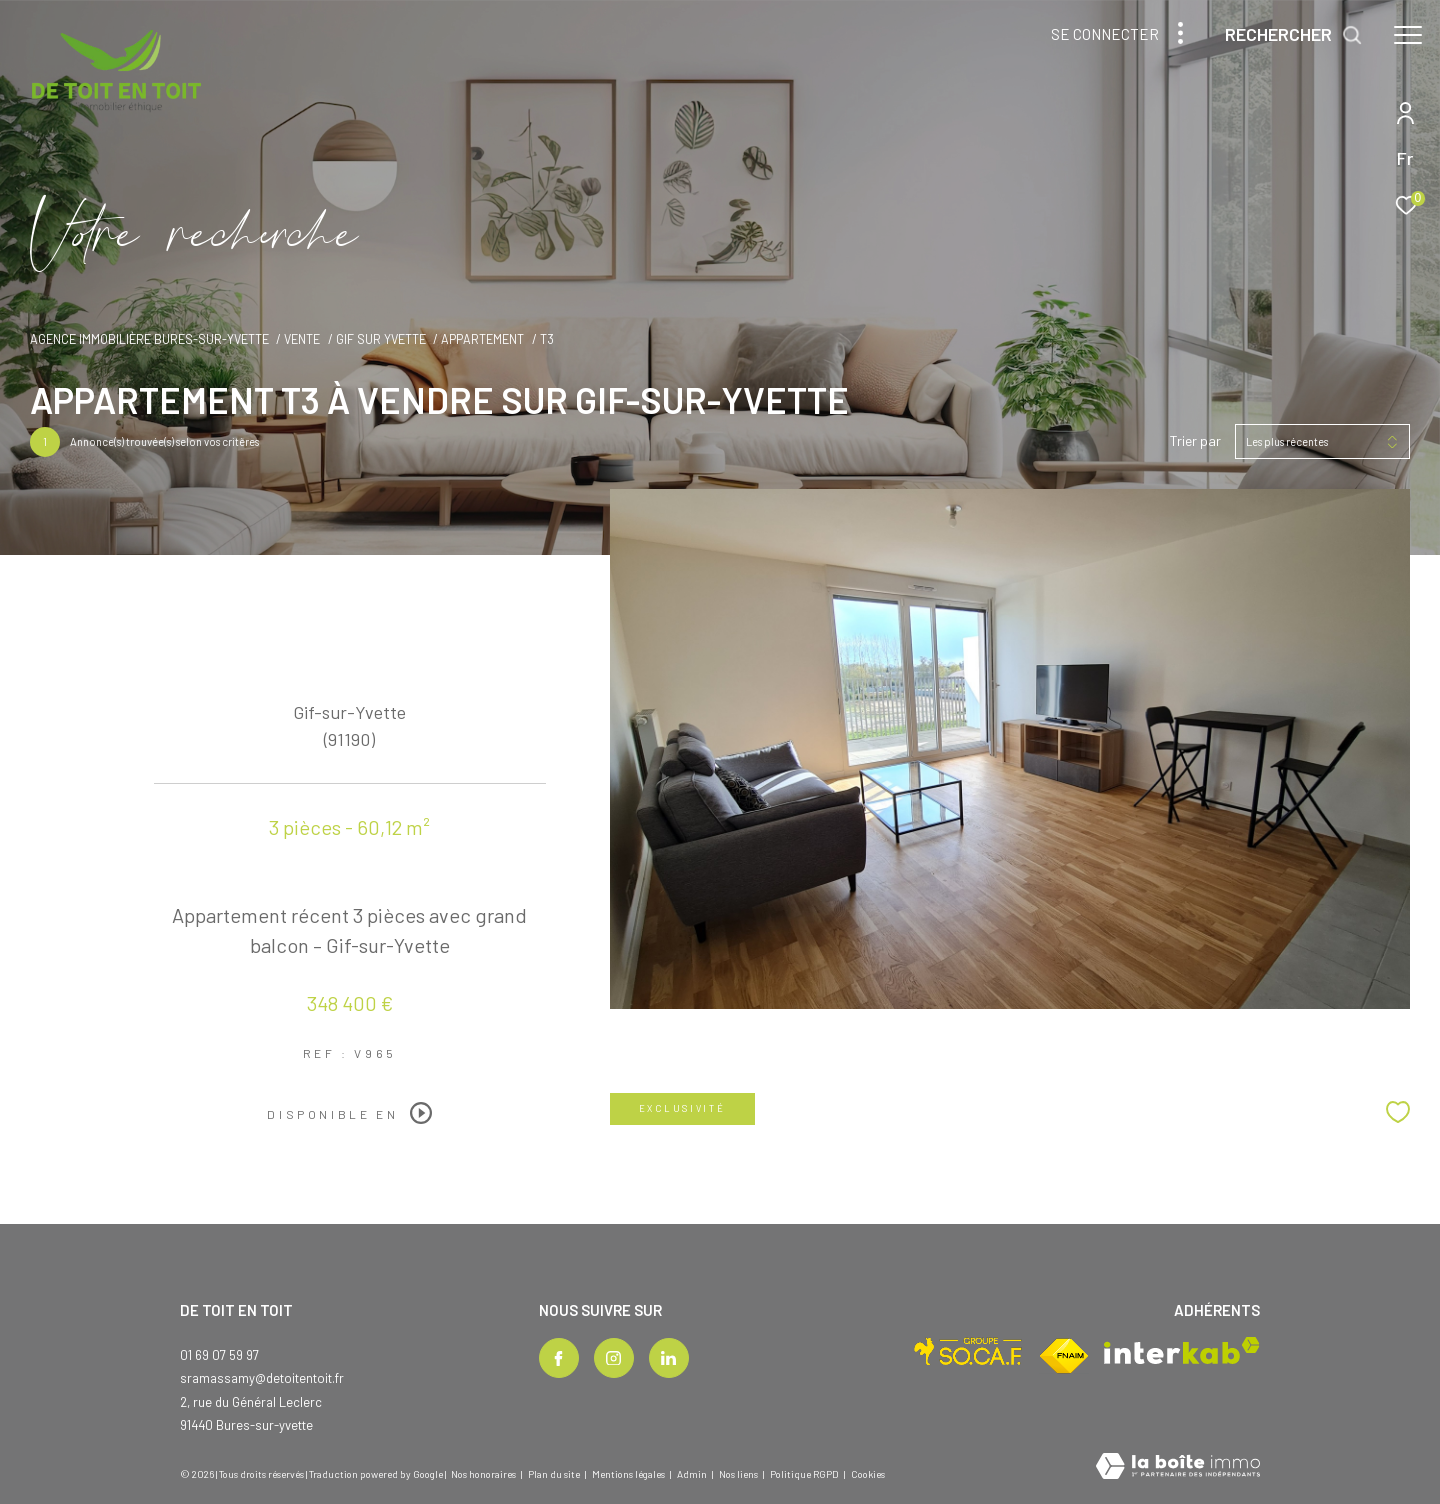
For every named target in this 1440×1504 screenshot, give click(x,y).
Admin (693, 1474)
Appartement (482, 339)
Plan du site (555, 1474)
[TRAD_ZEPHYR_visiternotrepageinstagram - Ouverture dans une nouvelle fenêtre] (614, 1358)
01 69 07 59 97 (219, 1355)
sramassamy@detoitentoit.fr (262, 1378)
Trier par (1195, 441)
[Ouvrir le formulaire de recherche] (1294, 35)
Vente (302, 339)
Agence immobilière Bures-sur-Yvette (149, 339)
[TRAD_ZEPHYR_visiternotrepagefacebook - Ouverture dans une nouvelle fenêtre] (559, 1358)
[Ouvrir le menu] (1408, 35)
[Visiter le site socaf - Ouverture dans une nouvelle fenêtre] (968, 1351)
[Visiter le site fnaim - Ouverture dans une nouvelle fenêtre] (1064, 1356)
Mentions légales (629, 1474)
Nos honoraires (483, 1474)
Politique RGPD (804, 1474)
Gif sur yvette (381, 339)
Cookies (868, 1474)
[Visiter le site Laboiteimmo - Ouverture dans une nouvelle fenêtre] (1178, 1467)
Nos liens (739, 1474)
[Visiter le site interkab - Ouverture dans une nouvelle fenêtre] (1182, 1350)
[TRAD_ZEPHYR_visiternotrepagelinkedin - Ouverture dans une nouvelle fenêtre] (669, 1358)
